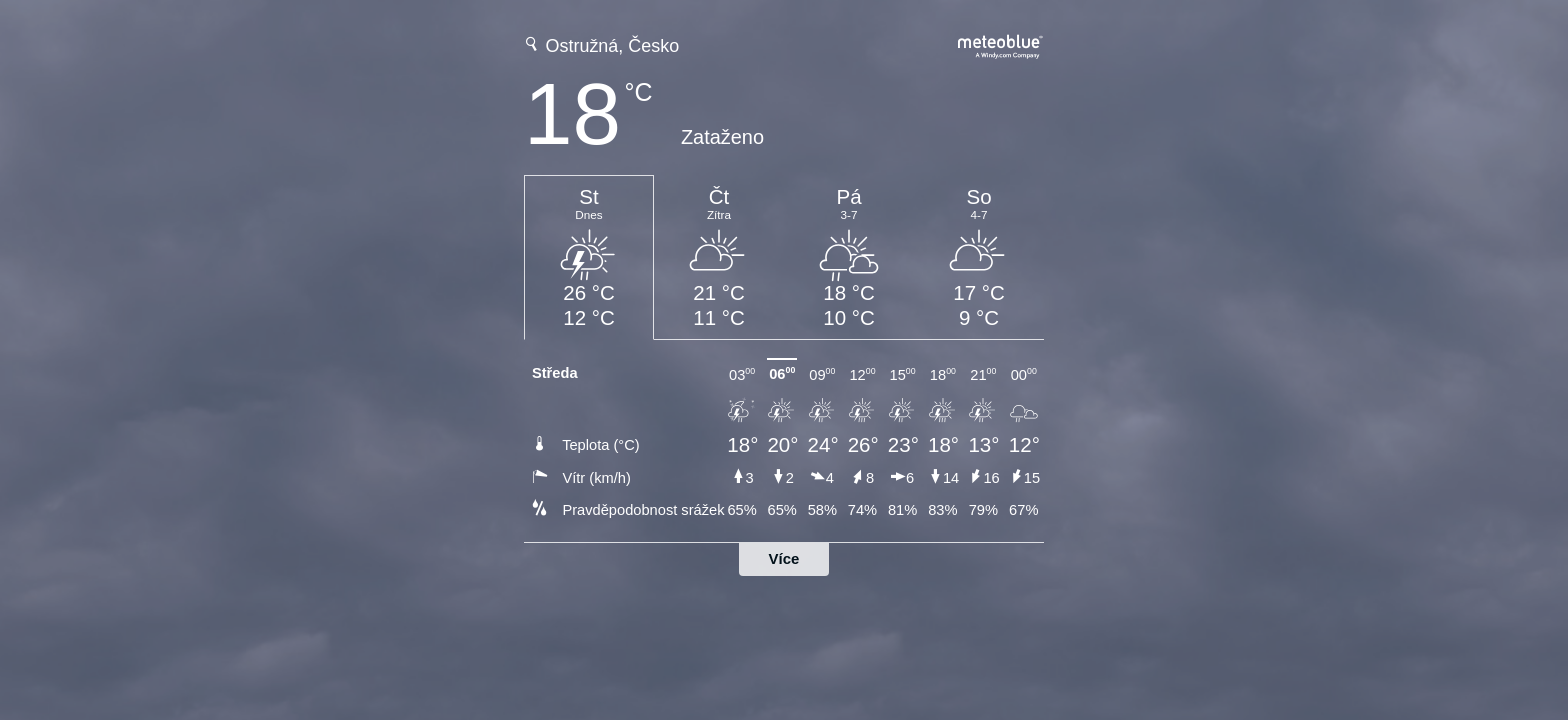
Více (784, 558)
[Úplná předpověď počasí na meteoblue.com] (1001, 44)
